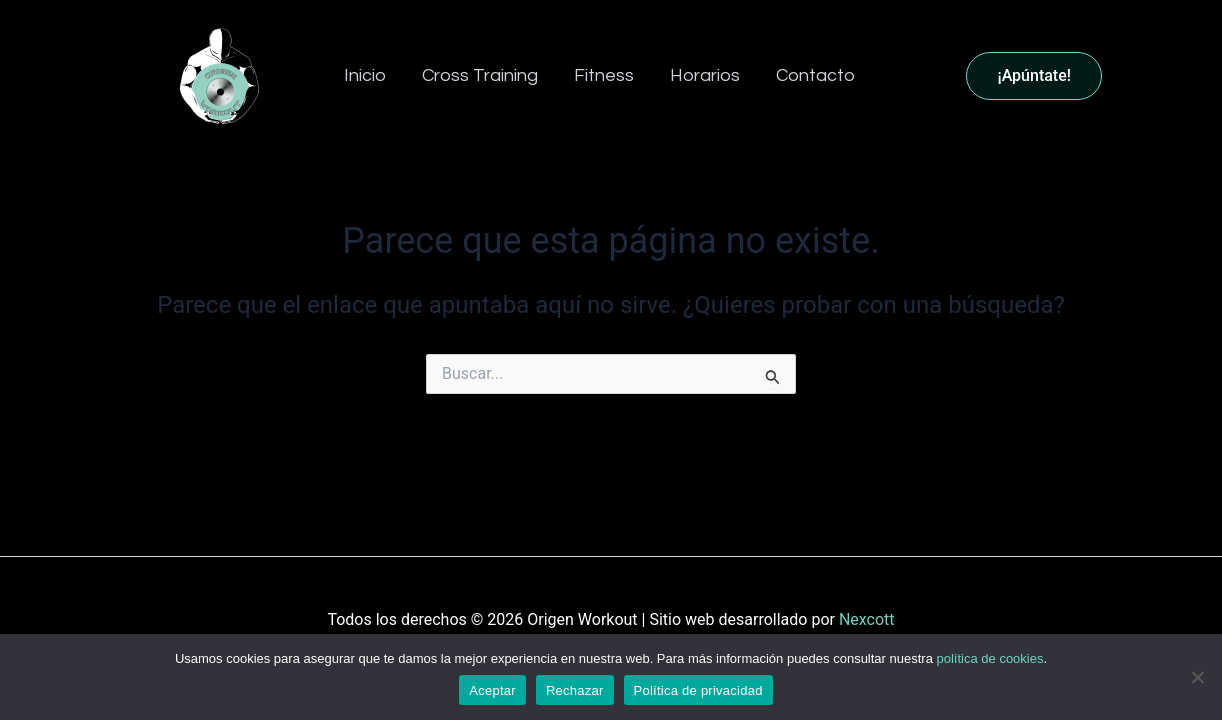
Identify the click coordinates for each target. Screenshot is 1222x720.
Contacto (815, 75)
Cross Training (480, 75)
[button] (1084, 76)
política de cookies (990, 658)
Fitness (604, 75)
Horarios (705, 75)
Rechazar (575, 690)
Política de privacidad (698, 690)
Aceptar (492, 690)
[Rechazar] (1197, 677)
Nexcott (867, 619)
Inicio (365, 75)
